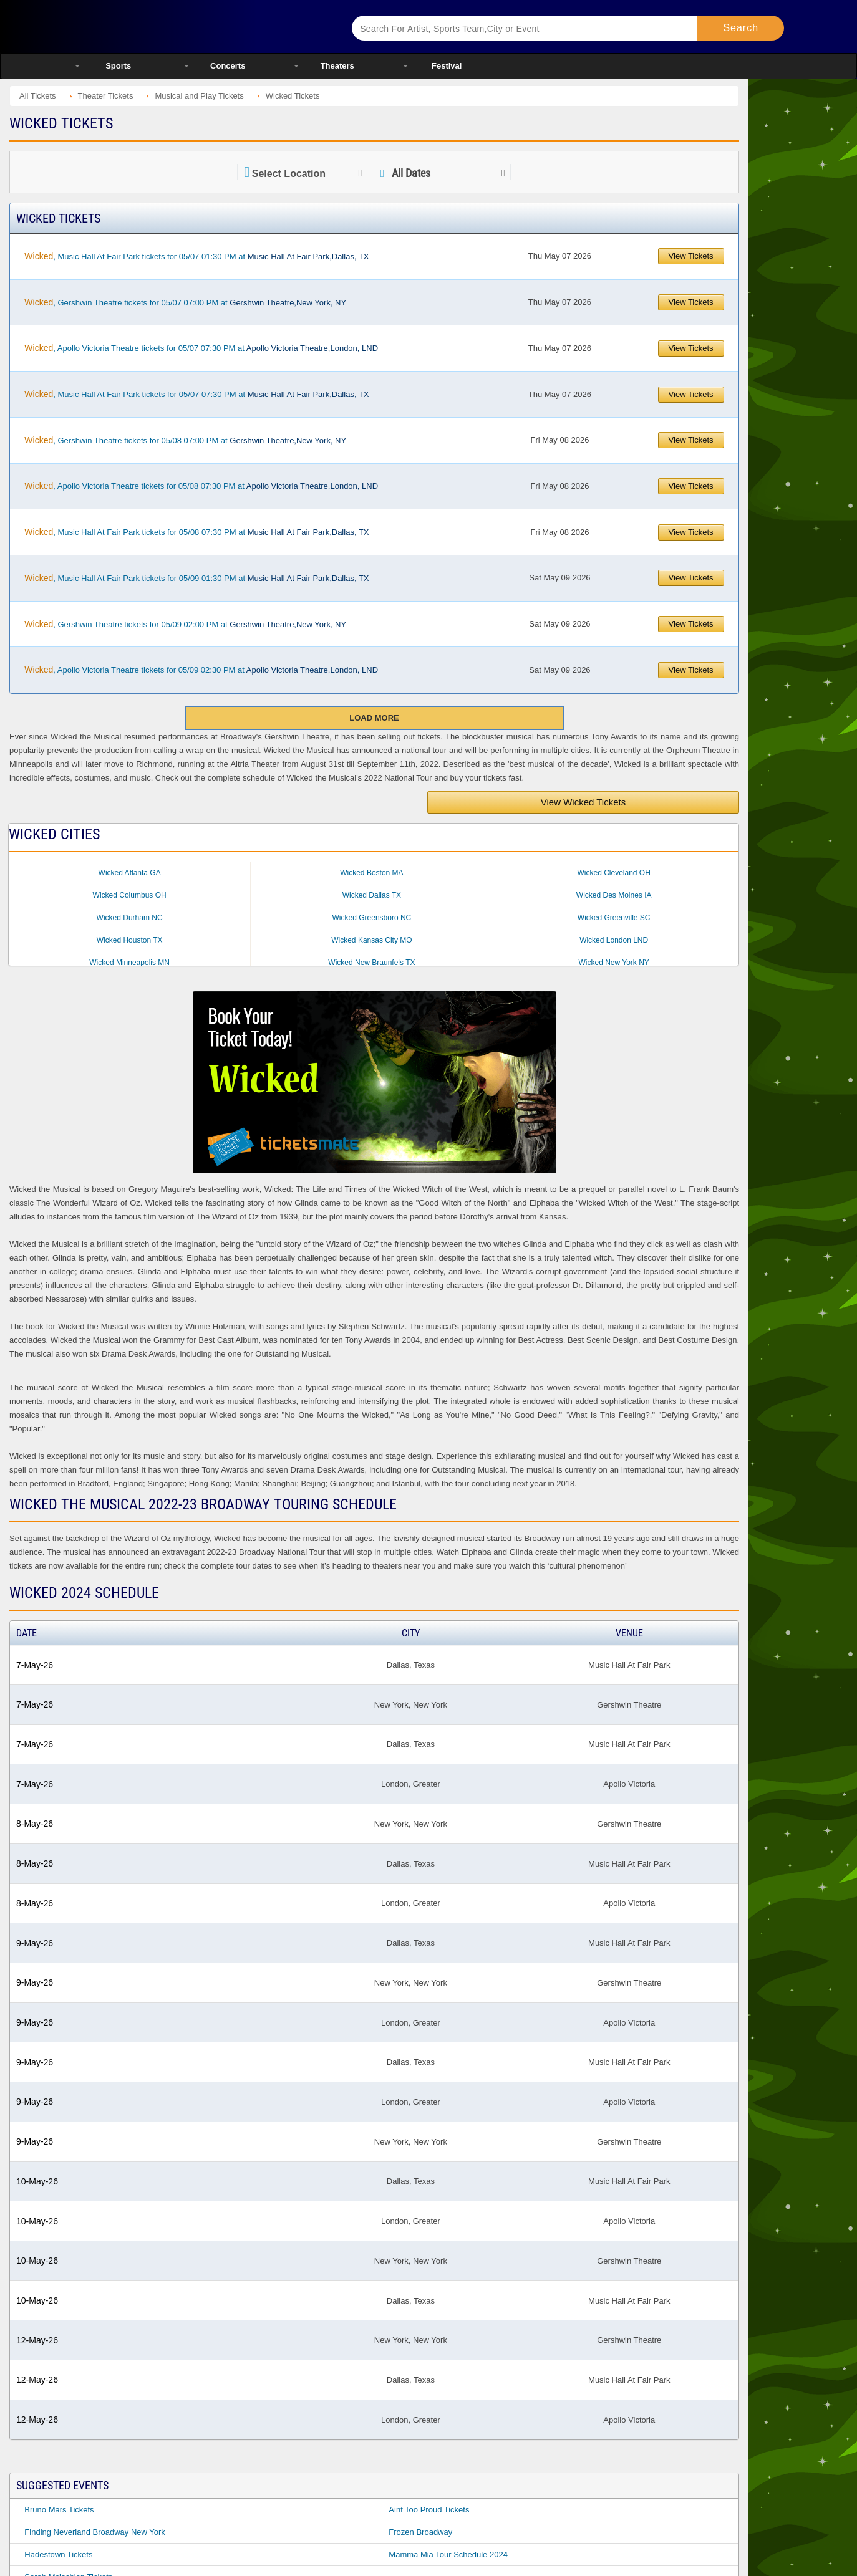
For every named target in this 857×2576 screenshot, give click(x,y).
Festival (447, 65)
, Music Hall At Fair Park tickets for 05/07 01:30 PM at (196, 256)
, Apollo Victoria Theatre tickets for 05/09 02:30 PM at (201, 670)
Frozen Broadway (420, 2532)
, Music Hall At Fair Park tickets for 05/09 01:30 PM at (196, 578)
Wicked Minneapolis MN (129, 962)
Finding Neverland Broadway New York (94, 2532)
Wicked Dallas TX (371, 895)
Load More (374, 718)
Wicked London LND (613, 940)
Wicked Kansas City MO (371, 940)
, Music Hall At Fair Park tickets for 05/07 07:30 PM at (196, 394)
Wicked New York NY (613, 962)
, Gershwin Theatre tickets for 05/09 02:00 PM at (185, 624)
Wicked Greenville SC (614, 917)
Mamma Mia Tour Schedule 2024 (448, 2554)
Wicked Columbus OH (130, 895)
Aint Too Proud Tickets (429, 2509)
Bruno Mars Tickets (59, 2509)
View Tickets (691, 256)
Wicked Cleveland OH (613, 872)
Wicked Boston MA (371, 872)
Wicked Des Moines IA (614, 895)
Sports (118, 65)
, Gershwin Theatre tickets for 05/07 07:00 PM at (185, 302)
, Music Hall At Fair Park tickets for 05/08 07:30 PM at (196, 532)
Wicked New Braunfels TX (371, 962)
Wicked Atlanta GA (130, 872)
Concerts (227, 65)
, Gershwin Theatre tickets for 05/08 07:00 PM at (185, 440)
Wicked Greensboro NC (372, 917)
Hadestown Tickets (58, 2554)
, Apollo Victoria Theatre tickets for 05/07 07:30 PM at (201, 348)
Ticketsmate (197, 26)
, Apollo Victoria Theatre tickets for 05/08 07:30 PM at (201, 486)
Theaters (337, 65)
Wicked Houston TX (130, 940)
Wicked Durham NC (130, 917)
